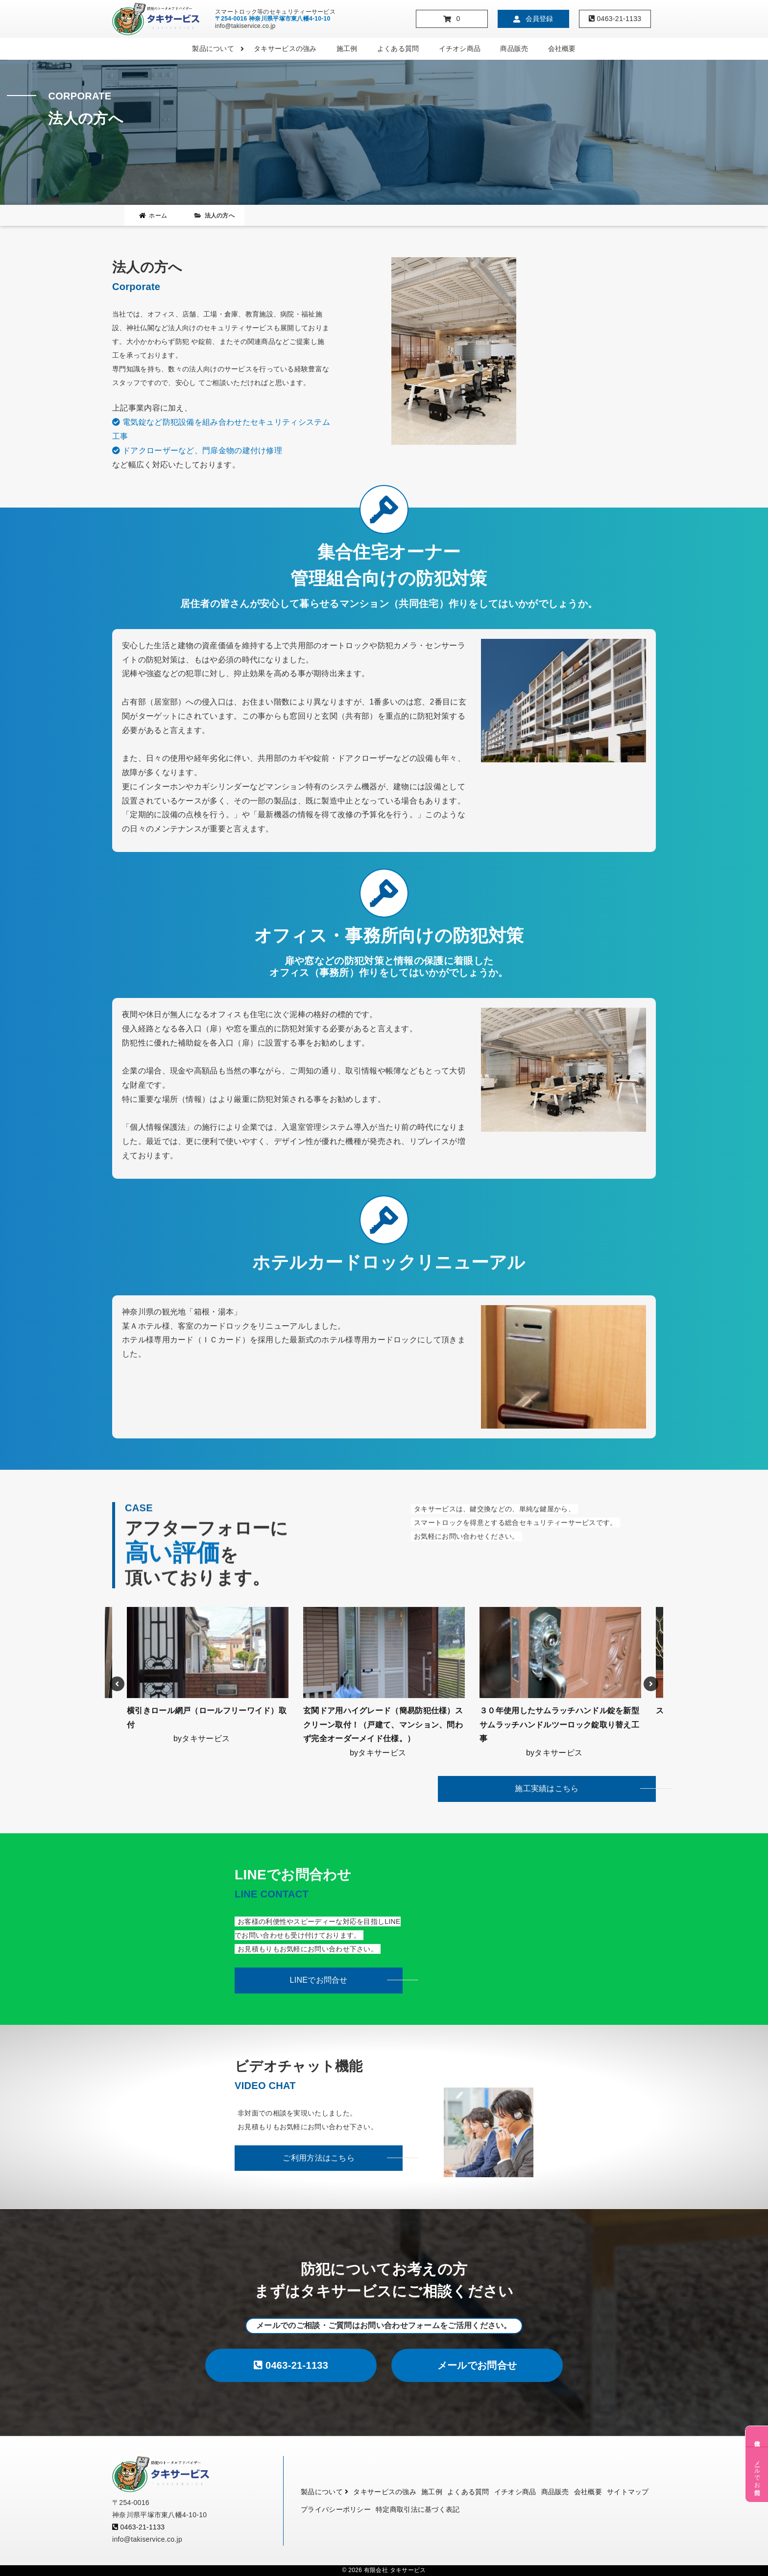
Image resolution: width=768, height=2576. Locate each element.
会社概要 (562, 48)
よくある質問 (398, 48)
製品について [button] (218, 48)
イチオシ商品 (460, 48)
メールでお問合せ (477, 2365)
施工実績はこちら (546, 1788)
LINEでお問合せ (319, 1980)
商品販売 (514, 48)
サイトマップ (628, 2492)
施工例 (347, 48)
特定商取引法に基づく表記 (418, 2509)
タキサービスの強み (285, 48)
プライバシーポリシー (336, 2509)
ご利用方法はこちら (319, 2158)
